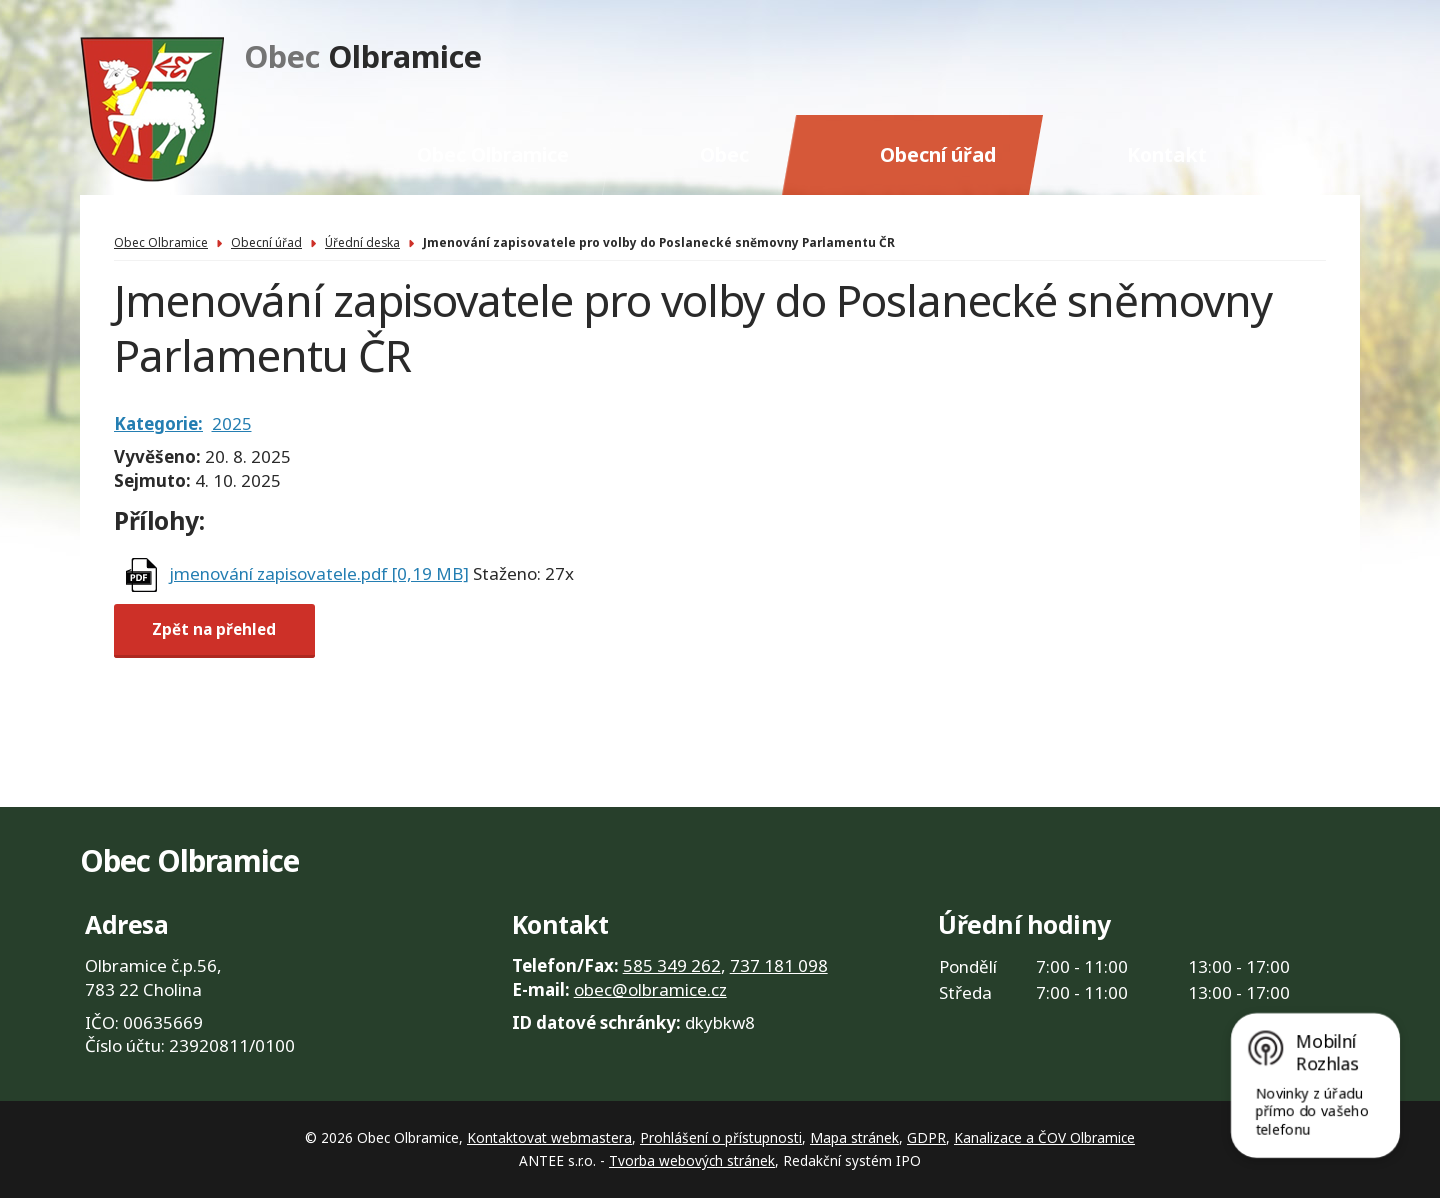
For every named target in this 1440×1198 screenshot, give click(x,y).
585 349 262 (672, 965)
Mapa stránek (854, 1137)
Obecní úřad (938, 154)
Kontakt (1167, 154)
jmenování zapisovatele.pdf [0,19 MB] (319, 573)
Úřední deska (362, 242)
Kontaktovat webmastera (549, 1137)
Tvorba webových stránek (692, 1160)
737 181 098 (779, 965)
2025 (232, 423)
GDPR (926, 1137)
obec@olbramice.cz (650, 989)
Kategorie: (158, 423)
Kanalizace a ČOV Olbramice (1044, 1137)
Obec (724, 154)
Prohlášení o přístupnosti (721, 1137)
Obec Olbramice (493, 154)
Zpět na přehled (214, 630)
